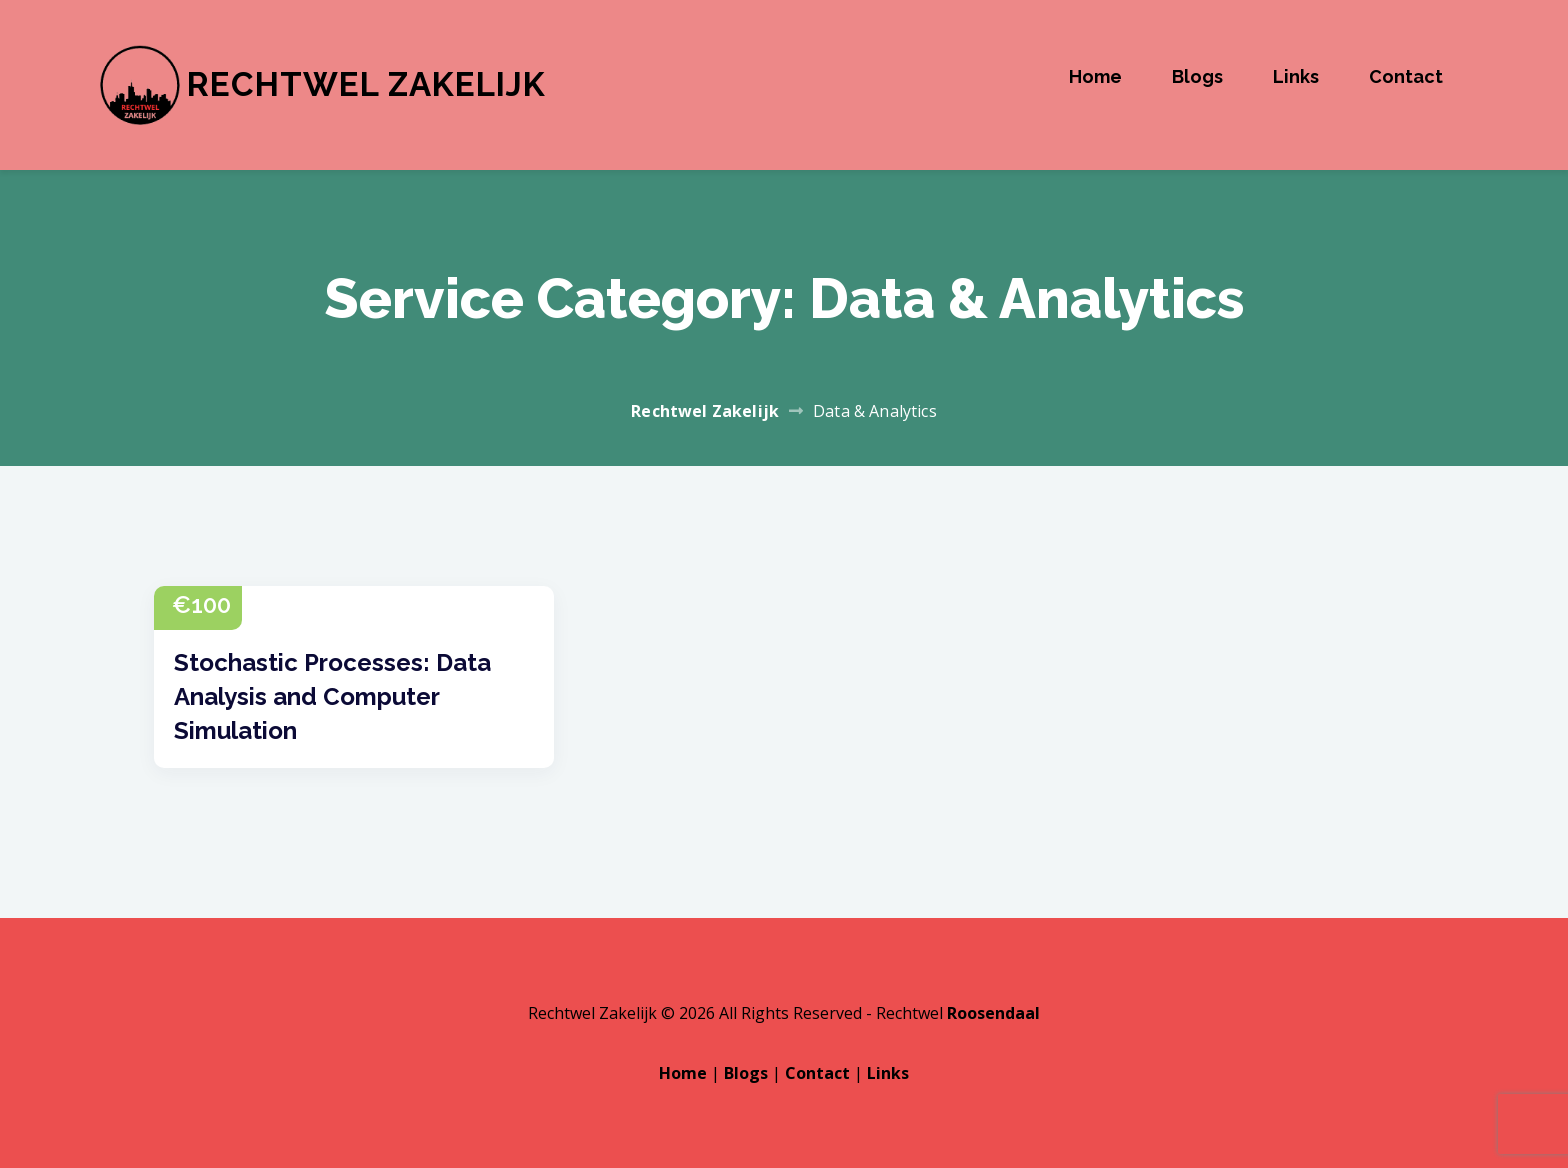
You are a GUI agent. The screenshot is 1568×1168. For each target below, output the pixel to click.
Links (1296, 76)
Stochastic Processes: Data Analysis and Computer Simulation (332, 696)
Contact (1406, 76)
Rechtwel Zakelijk (366, 84)
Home (1095, 76)
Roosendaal (993, 1013)
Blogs (1197, 76)
